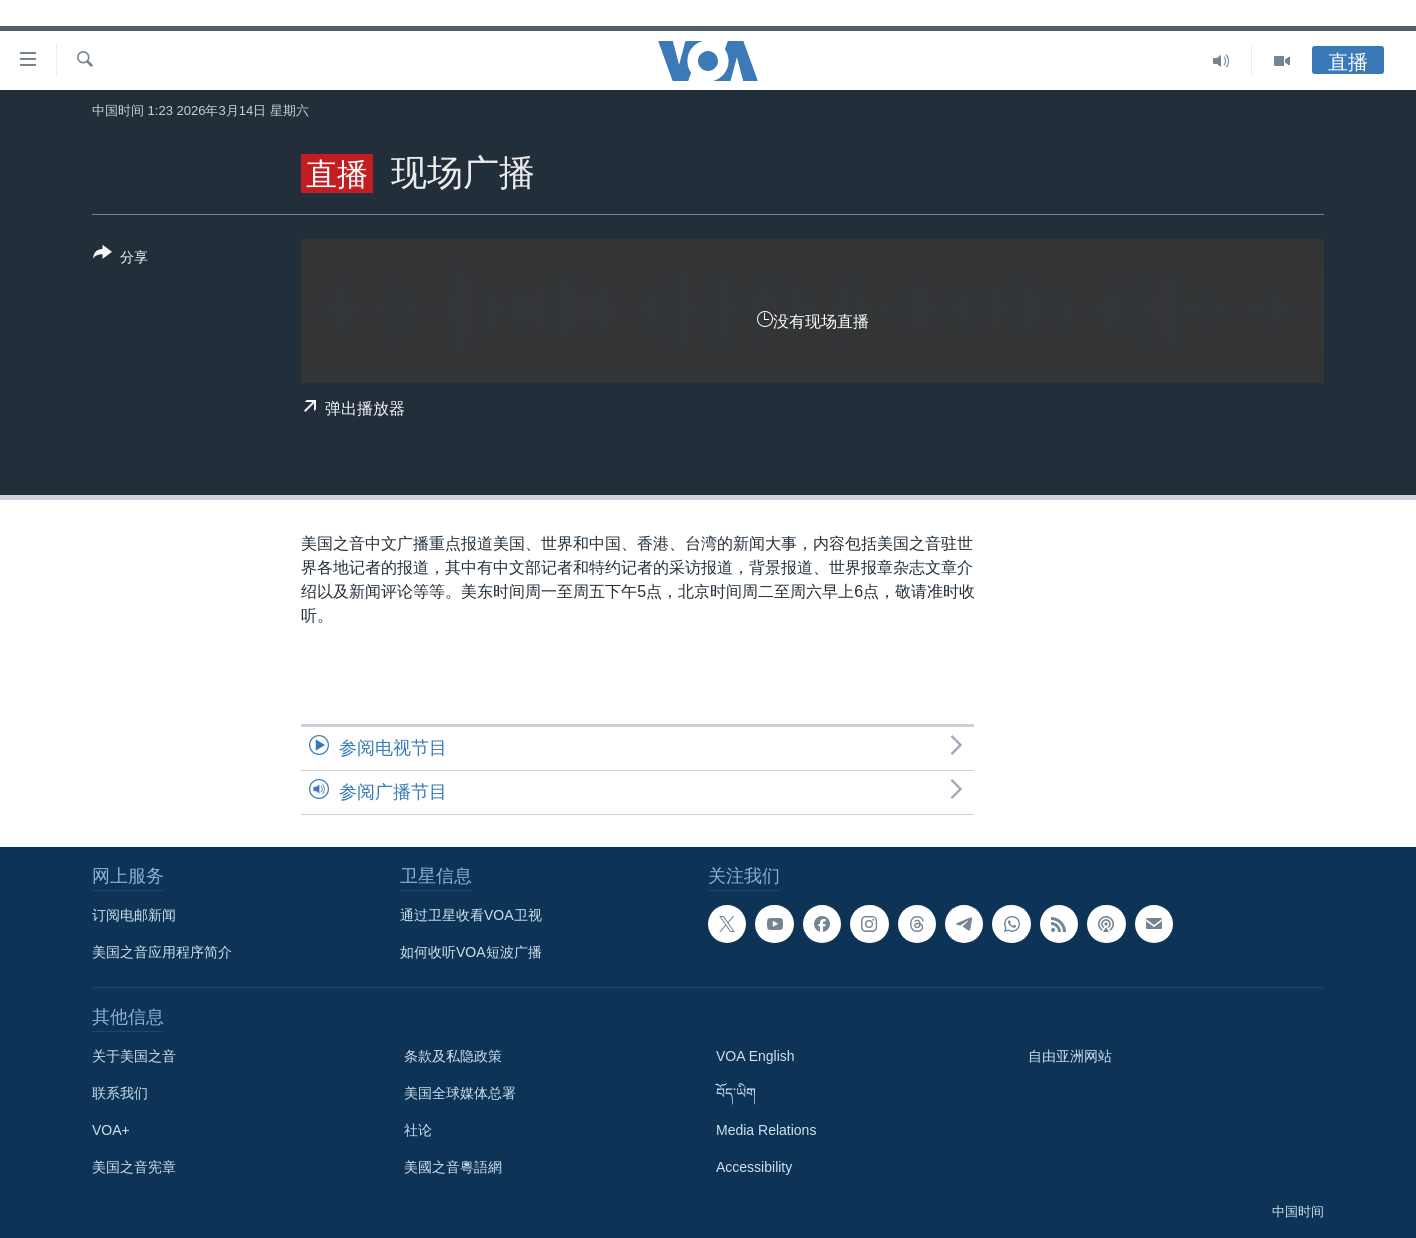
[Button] (120, 259)
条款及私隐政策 (453, 1056)
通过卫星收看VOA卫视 (471, 915)
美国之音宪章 (134, 1167)
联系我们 (120, 1093)
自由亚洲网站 (1070, 1056)
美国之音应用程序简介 (162, 952)
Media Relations (766, 1130)
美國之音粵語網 (453, 1167)
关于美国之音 (134, 1056)
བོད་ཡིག (736, 1093)
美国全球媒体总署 (460, 1093)
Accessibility (754, 1167)
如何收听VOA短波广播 (471, 952)
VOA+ (111, 1130)
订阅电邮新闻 (134, 915)
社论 (418, 1130)
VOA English (755, 1056)
